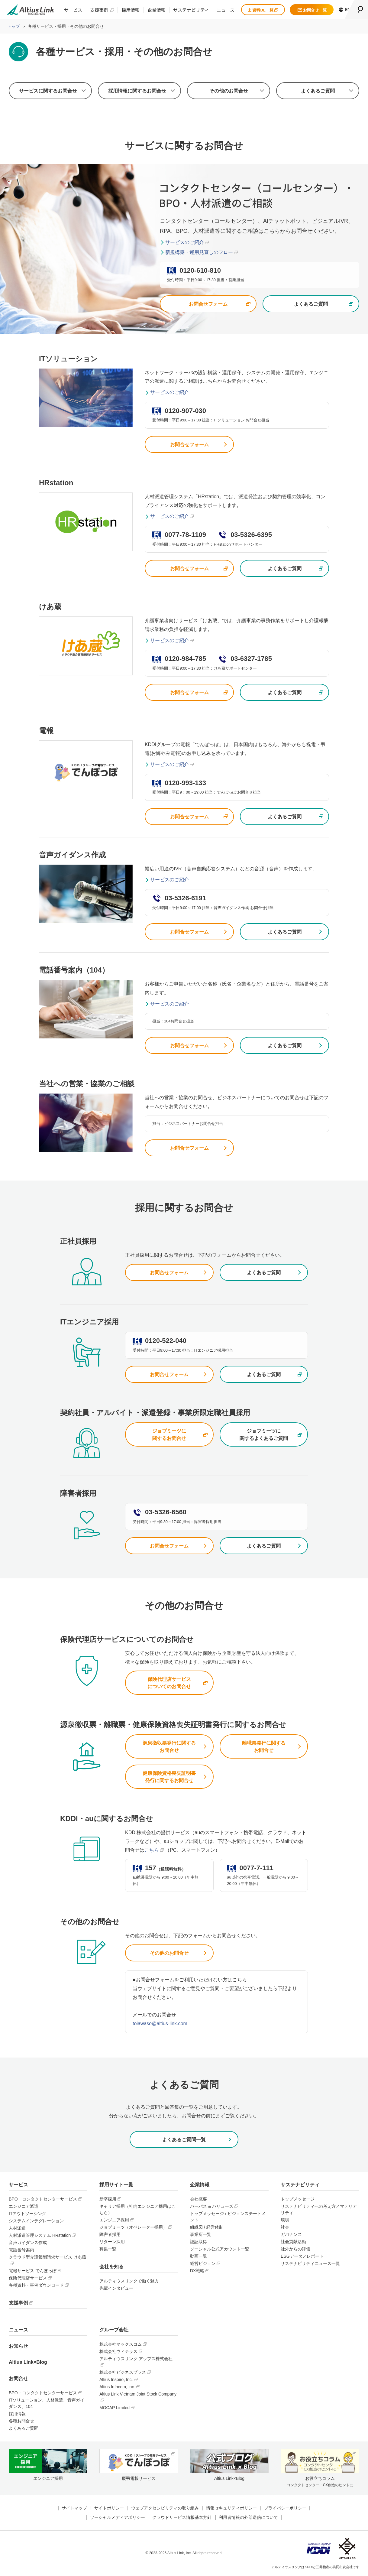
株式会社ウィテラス (118, 2351)
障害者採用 (110, 2234)
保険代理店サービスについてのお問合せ (169, 1683)
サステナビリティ (191, 10)
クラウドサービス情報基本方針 (181, 2517)
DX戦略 (197, 2270)
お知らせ (18, 2346)
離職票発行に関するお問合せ (264, 1746)
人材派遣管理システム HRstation (40, 2235)
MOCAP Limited (114, 2407)
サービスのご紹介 (184, 242)
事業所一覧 (200, 2234)
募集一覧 (107, 2248)
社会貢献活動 (293, 2241)
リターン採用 (112, 2241)
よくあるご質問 (318, 90)
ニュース (225, 10)
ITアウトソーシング (27, 2213)
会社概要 (198, 2199)
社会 (285, 2227)
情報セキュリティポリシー (231, 2508)
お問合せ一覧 (312, 10)
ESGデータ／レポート (302, 2256)
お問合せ (18, 2378)
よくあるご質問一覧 (184, 2139)
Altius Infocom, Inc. (117, 2386)
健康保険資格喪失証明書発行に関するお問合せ (169, 1777)
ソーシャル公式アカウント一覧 (219, 2248)
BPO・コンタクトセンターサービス (43, 2199)
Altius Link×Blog (28, 2362)
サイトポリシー (109, 2508)
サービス (73, 10)
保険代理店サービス (28, 2278)
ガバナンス (291, 2234)
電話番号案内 (21, 2249)
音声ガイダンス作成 (28, 2242)
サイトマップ (74, 2508)
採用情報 (130, 10)
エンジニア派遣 (23, 2206)
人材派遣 (17, 2228)
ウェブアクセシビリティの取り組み (165, 2508)
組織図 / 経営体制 (206, 2227)
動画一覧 (198, 2256)
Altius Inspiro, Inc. (116, 2379)
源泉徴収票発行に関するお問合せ (169, 1746)
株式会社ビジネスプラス (122, 2372)
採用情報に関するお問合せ (137, 90)
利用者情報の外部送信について (248, 2517)
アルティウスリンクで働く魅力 (129, 2281)
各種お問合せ (21, 2420)
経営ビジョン (202, 2263)
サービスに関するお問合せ (48, 90)
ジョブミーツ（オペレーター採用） (133, 2227)
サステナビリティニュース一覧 (310, 2263)
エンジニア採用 (114, 2219)
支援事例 (99, 10)
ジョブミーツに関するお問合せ (169, 1434)
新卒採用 (107, 2199)
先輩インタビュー (116, 2288)
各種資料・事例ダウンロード (36, 2285)
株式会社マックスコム (120, 2344)
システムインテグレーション (36, 2220)
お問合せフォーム (208, 304)
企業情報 (156, 10)
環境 (285, 2219)
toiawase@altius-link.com (160, 2023)
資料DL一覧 (263, 10)
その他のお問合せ (228, 90)
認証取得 (198, 2241)
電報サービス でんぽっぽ (32, 2270)
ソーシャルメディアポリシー (117, 2517)
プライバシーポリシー (285, 2508)
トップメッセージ (298, 2199)
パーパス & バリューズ (211, 2206)
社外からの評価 (295, 2248)
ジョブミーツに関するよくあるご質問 (264, 1434)
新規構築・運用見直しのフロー (199, 252)
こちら (151, 1850)
